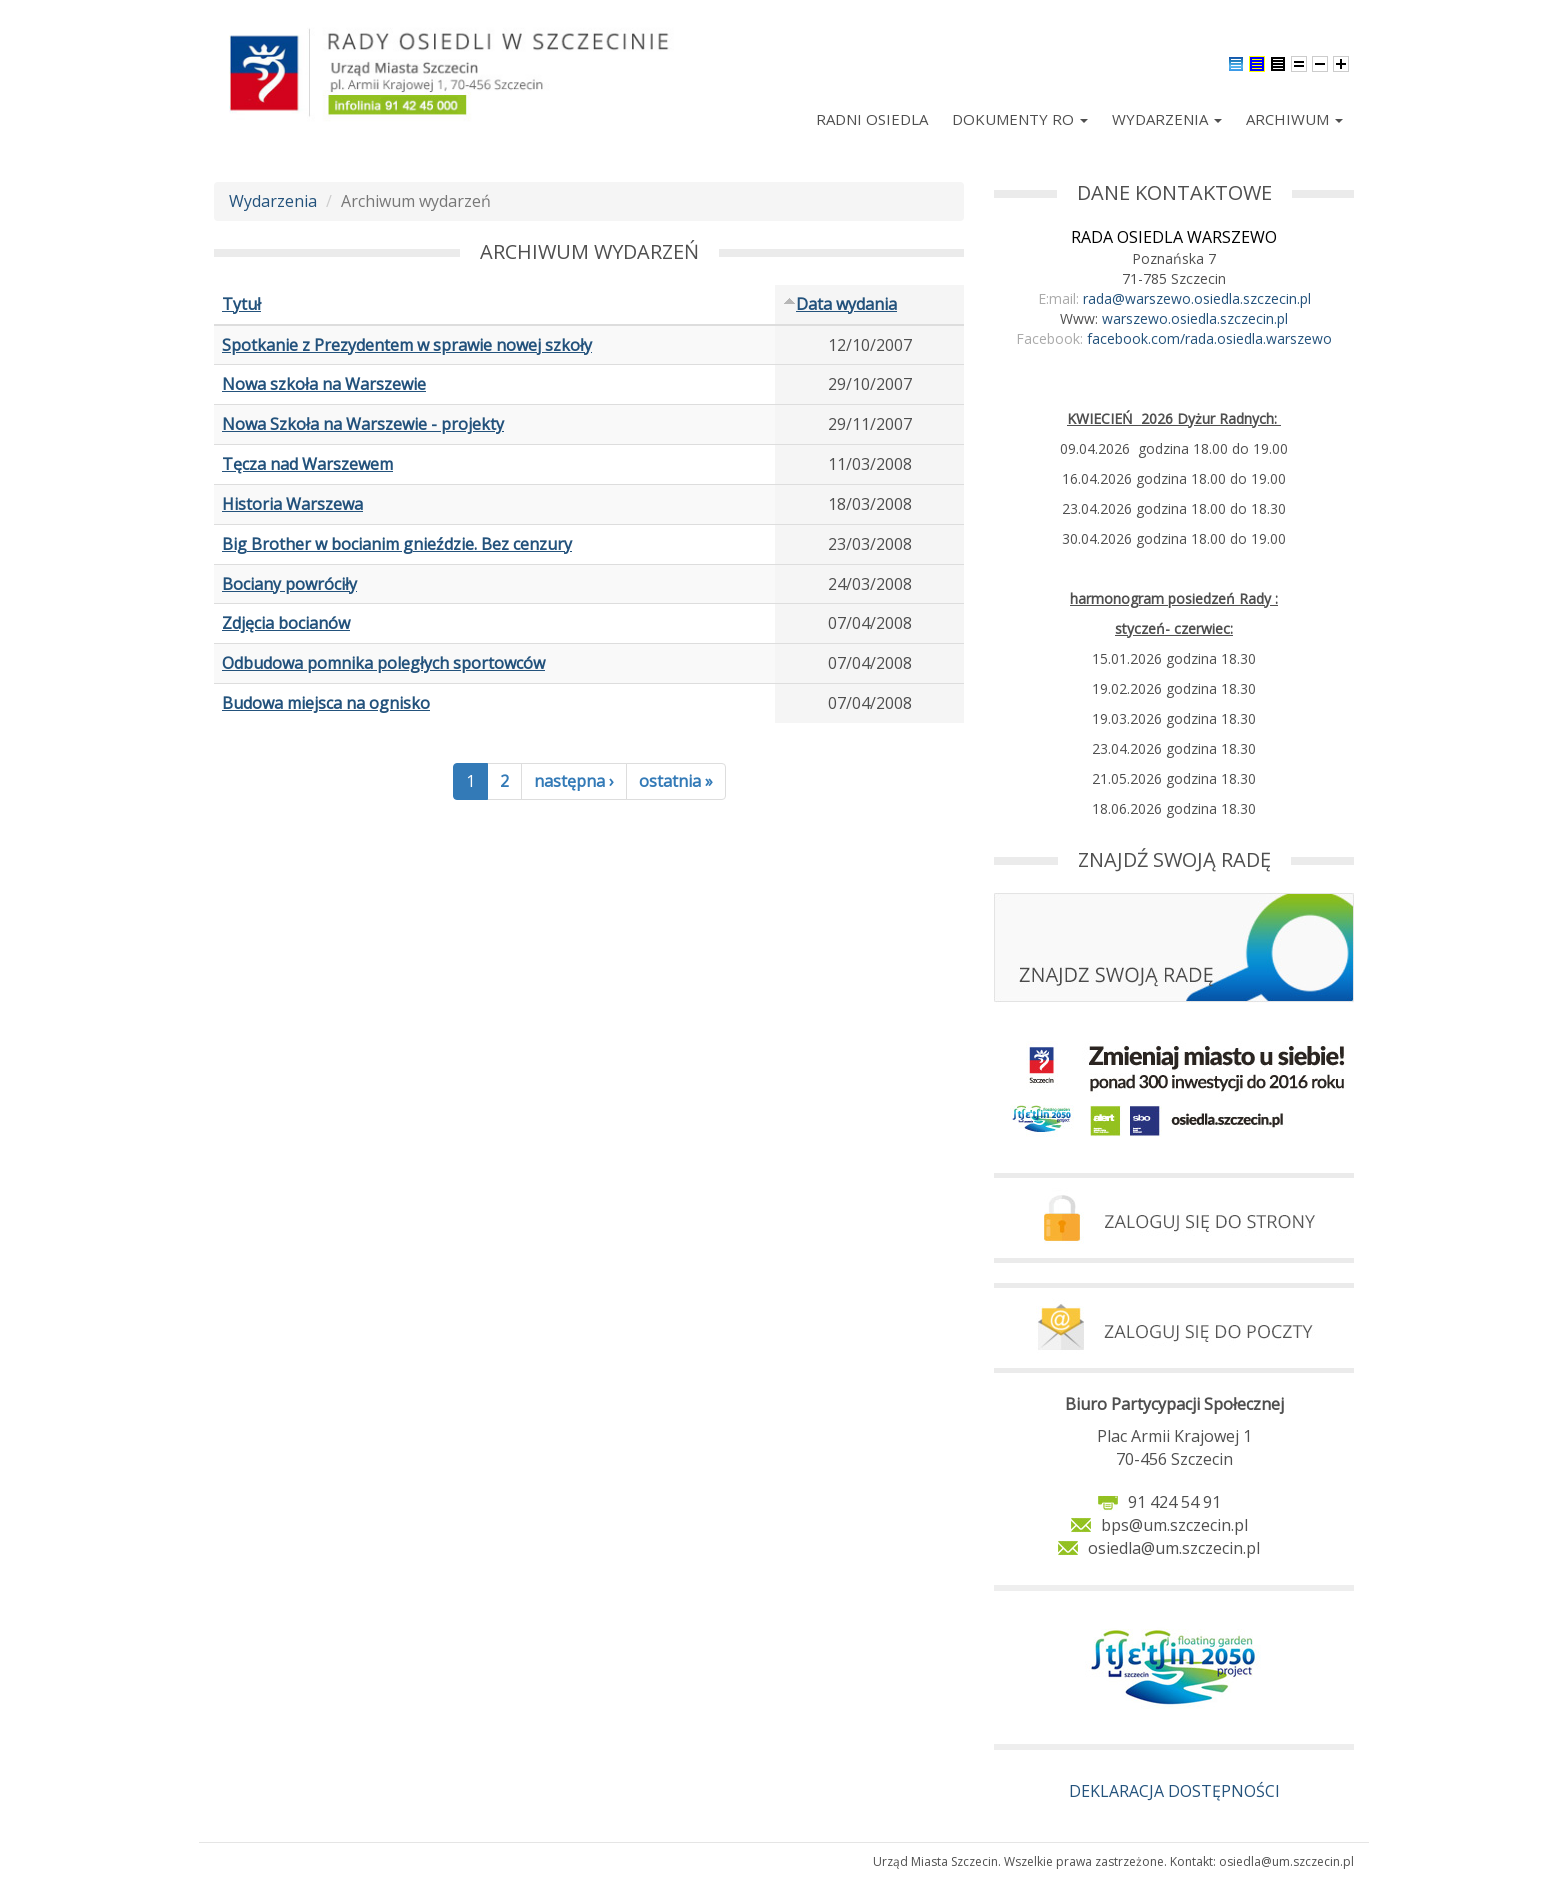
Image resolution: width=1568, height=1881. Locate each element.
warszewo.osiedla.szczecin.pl (1195, 318)
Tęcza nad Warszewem (307, 464)
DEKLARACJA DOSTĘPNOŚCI (1174, 1791)
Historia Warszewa (292, 504)
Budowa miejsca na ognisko (326, 703)
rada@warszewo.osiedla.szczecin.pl (1197, 298)
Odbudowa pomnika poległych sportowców (383, 663)
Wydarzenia (1167, 119)
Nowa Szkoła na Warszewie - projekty (363, 424)
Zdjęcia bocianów (286, 623)
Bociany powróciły (289, 584)
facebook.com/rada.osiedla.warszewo (1209, 338)
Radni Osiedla (872, 119)
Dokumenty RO (1020, 119)
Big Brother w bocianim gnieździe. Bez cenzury (397, 544)
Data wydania (840, 304)
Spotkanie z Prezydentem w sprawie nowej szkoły (407, 345)
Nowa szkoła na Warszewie (324, 384)
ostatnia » (676, 781)
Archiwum (1294, 119)
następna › (574, 781)
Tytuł (241, 304)
